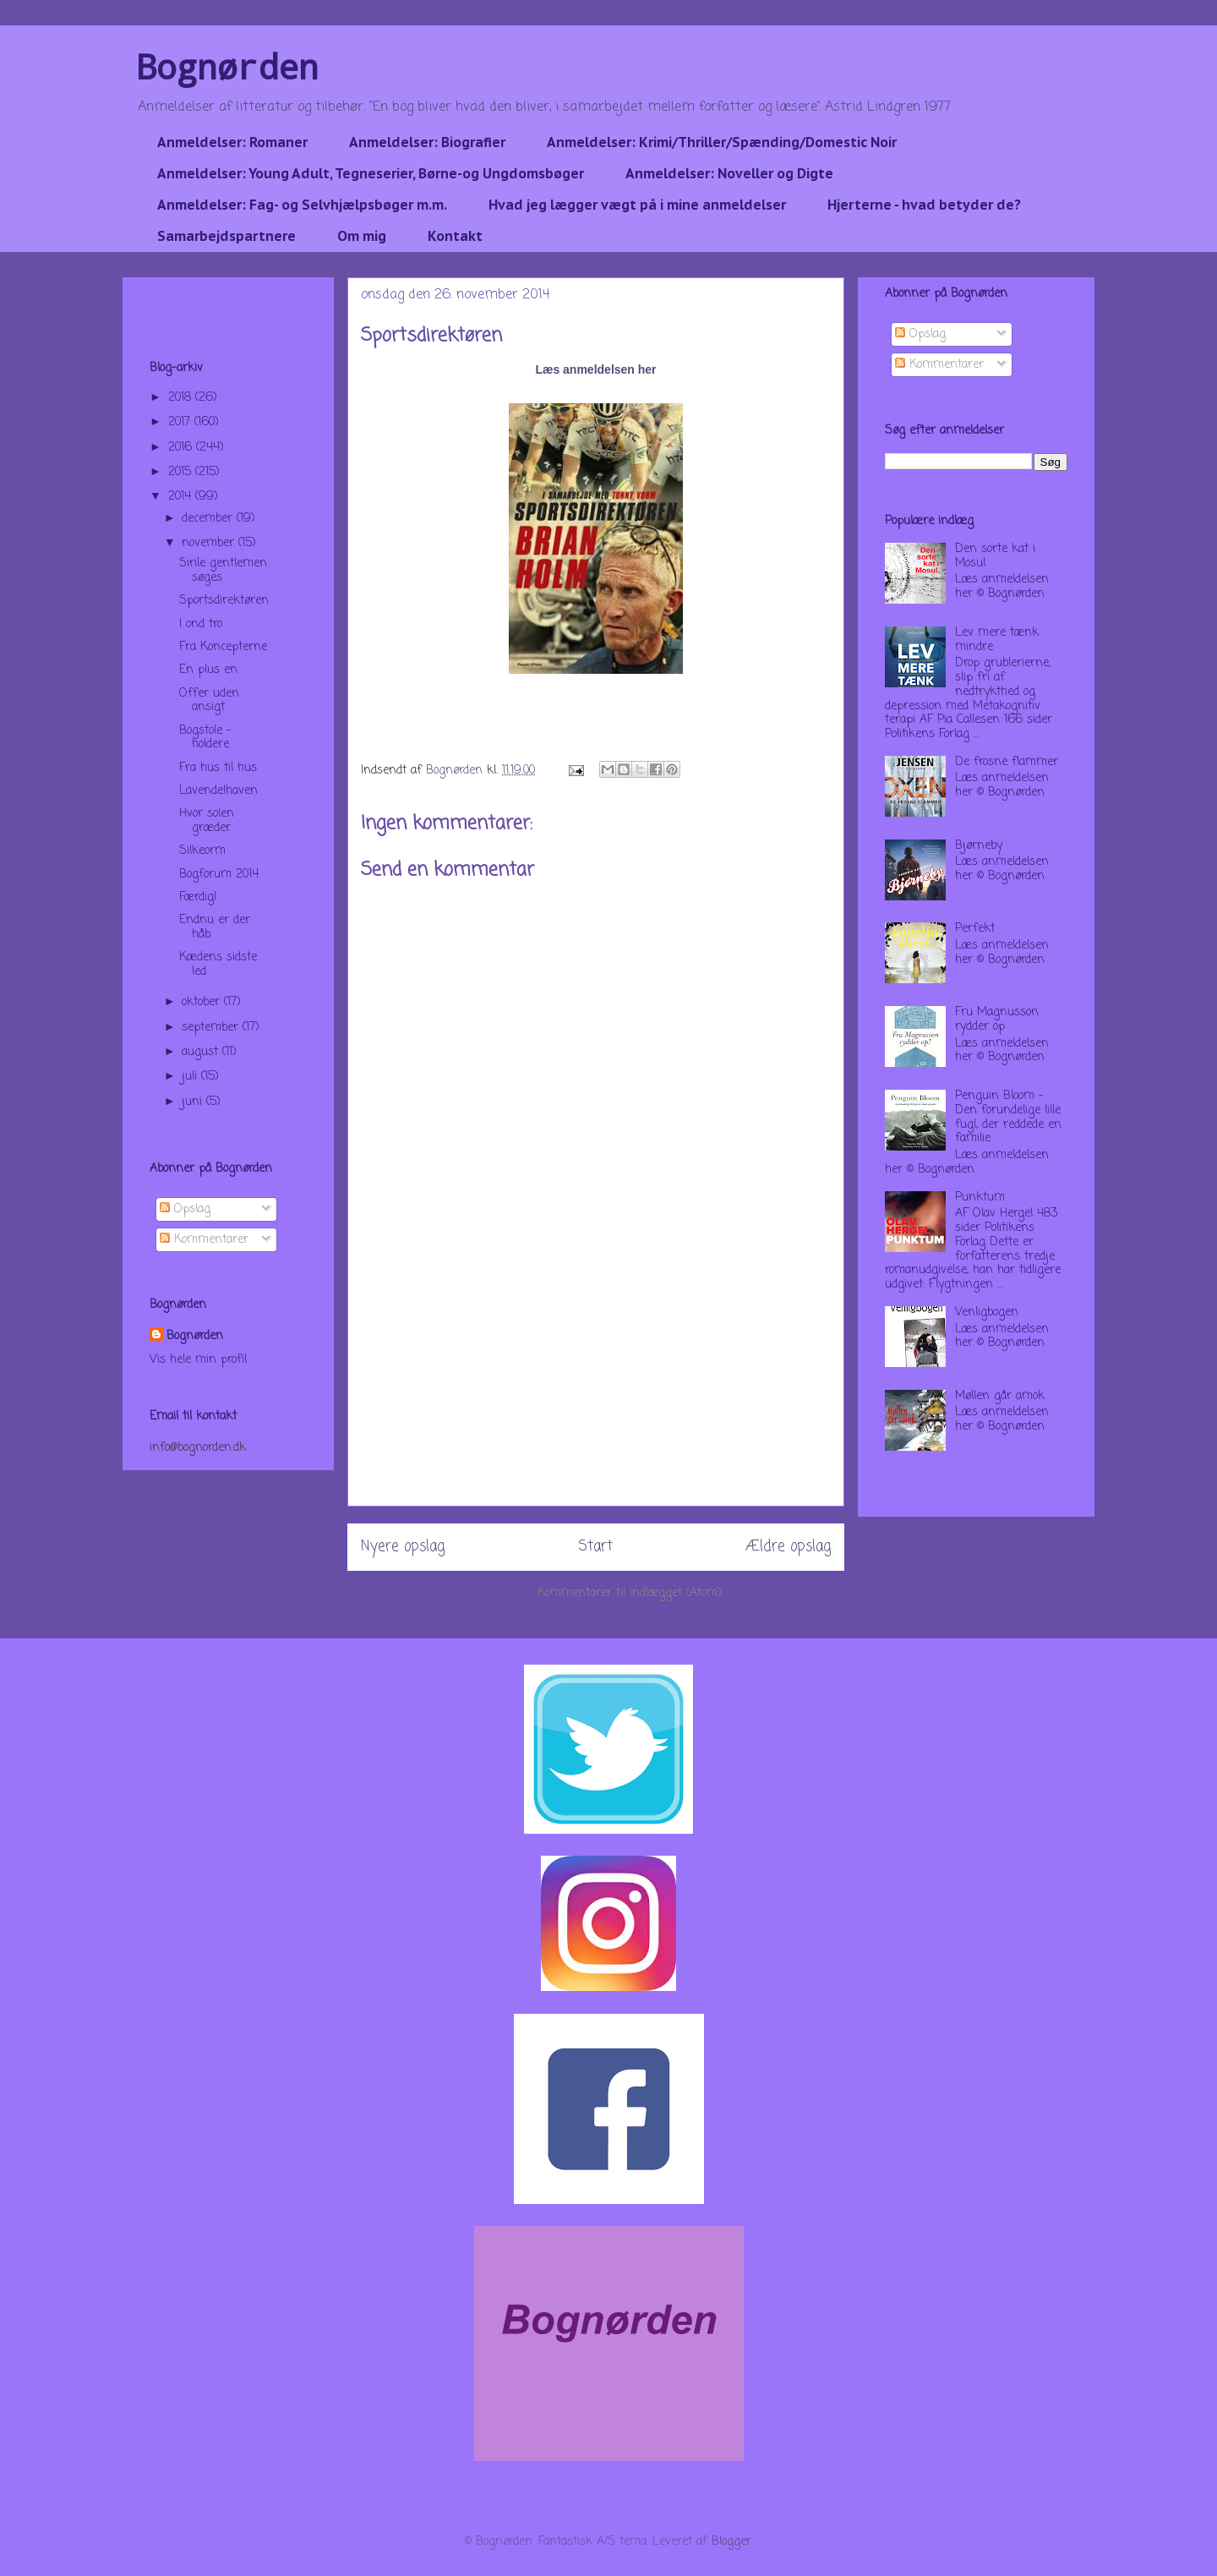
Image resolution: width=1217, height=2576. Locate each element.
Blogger (731, 2542)
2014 (181, 497)
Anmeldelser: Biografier (427, 142)
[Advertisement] (596, 1387)
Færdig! (198, 897)
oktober (203, 1002)
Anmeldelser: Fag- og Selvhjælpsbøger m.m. (302, 204)
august (202, 1052)
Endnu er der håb (214, 927)
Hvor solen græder (206, 821)
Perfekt (975, 929)
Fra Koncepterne (223, 647)
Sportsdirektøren (224, 601)
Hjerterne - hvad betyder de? (924, 204)
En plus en (208, 670)
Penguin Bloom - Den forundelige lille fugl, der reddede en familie (1008, 1117)
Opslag (185, 1209)
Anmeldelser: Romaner (232, 142)
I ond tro (200, 624)
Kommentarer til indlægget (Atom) (630, 1593)
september (212, 1027)
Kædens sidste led (218, 965)
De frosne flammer (1006, 762)
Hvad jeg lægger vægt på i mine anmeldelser (637, 204)
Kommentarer (204, 1240)
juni (194, 1102)
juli (191, 1077)
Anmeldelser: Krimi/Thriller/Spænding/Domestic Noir (722, 142)
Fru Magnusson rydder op (997, 1020)
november (210, 543)
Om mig (361, 235)
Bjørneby (978, 846)
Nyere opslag (403, 1546)
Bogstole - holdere (205, 738)
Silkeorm (202, 851)
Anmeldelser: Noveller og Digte (729, 173)
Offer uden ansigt (209, 701)
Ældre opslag (788, 1546)
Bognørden (227, 66)
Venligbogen (986, 1312)
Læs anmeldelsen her (595, 369)
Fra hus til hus (218, 768)
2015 (181, 472)
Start (595, 1546)
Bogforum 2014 (219, 874)
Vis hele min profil (198, 1360)
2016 (182, 448)
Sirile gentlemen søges (223, 571)
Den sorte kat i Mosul (995, 556)
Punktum (980, 1197)
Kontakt (455, 235)
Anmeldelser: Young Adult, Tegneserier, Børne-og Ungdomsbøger (370, 173)
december (209, 519)
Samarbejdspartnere (226, 235)
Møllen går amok (1000, 1396)
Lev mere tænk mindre (997, 640)
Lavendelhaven (218, 791)
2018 (181, 398)
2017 (181, 422)
